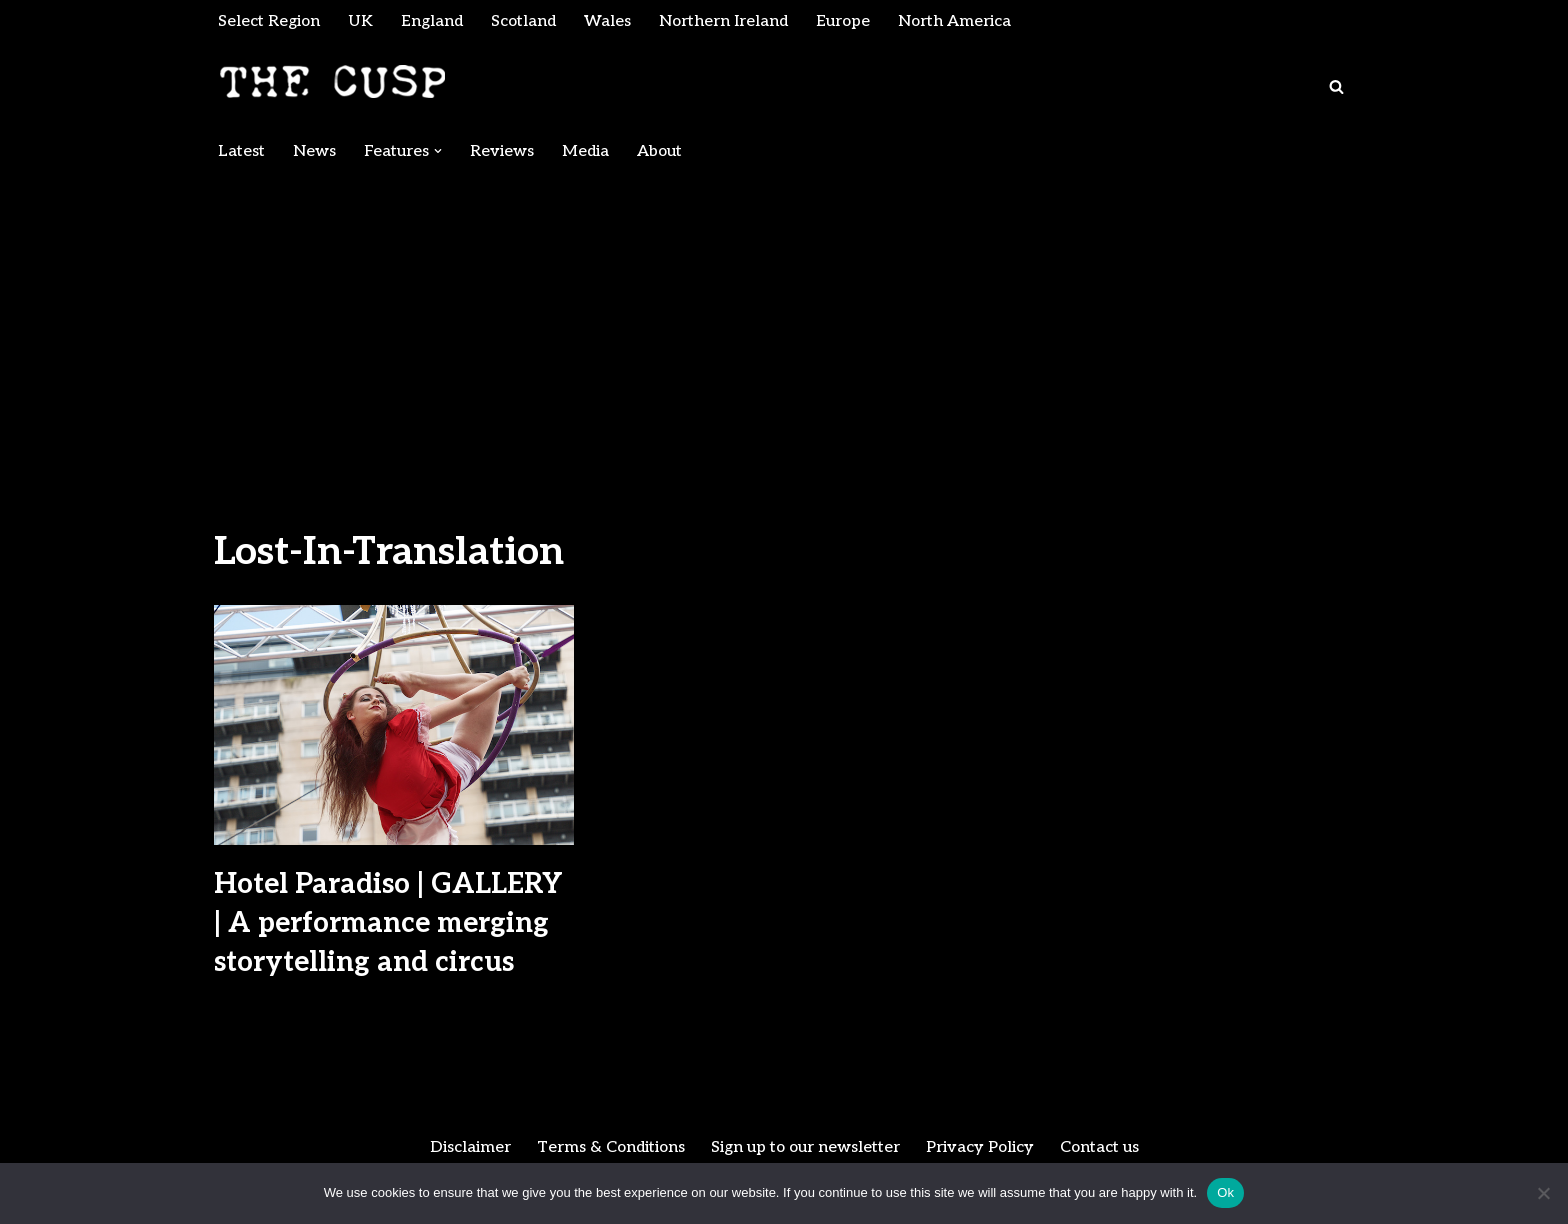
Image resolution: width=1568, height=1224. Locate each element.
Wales (609, 21)
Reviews (502, 151)
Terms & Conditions (609, 1148)
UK (361, 21)
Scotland (525, 21)
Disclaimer (467, 1148)
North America (959, 21)
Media (585, 151)
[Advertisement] (784, 322)
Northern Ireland (726, 21)
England (433, 21)
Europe (846, 21)
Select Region (269, 21)
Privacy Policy (981, 1148)
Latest (241, 151)
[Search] (1336, 86)
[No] (1543, 1193)
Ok (1225, 1192)
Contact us (1102, 1148)
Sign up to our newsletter (805, 1148)
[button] (438, 151)
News (314, 151)
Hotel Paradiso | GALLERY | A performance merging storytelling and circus (388, 923)
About (660, 151)
